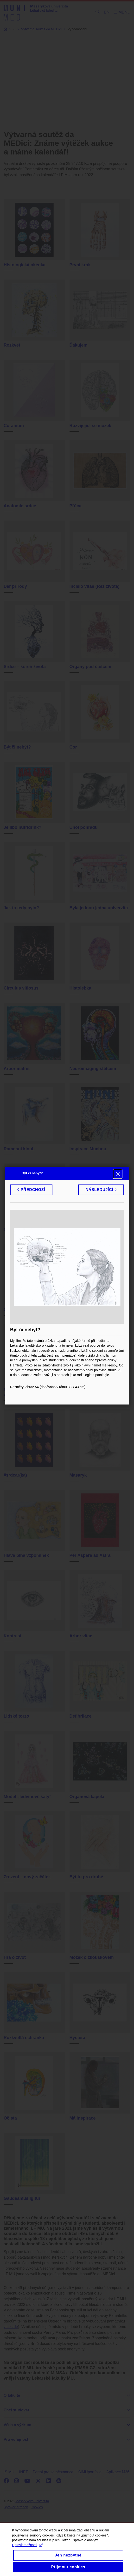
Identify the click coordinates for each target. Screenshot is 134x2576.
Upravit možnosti (27, 2545)
